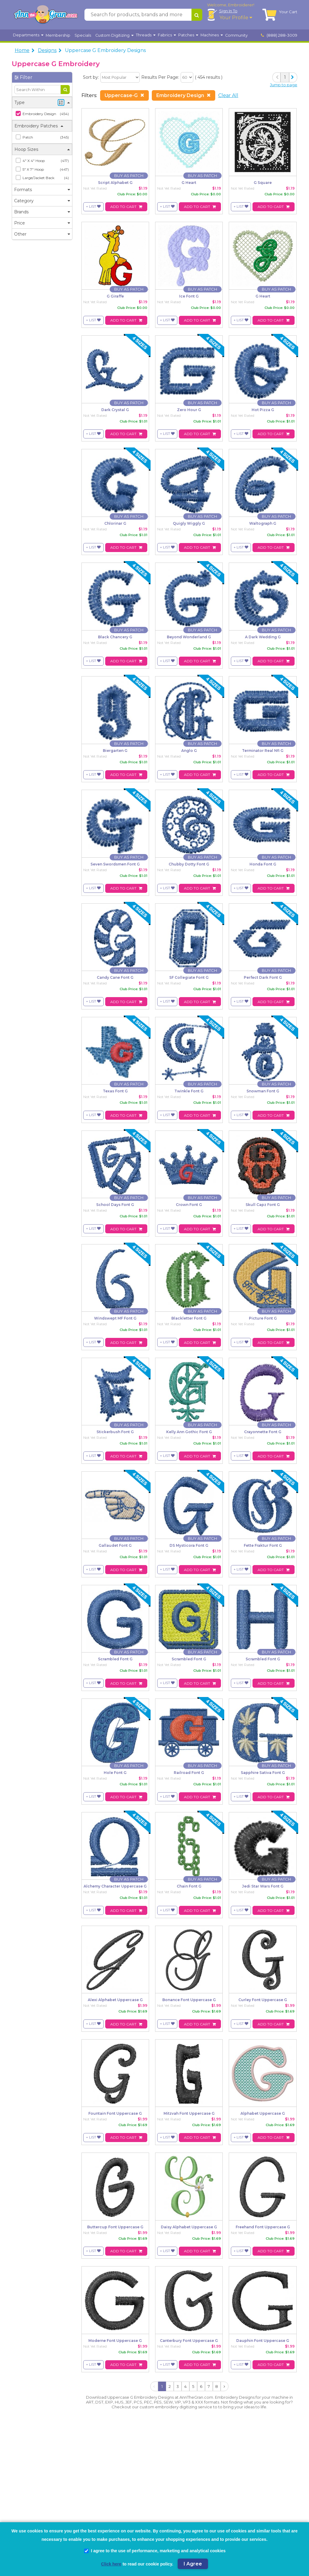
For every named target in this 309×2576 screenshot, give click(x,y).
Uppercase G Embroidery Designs (105, 50)
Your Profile (235, 17)
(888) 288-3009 (279, 35)
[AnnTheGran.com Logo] (46, 15)
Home (22, 50)
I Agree (193, 2564)
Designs (47, 50)
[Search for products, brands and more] (137, 15)
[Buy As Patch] (129, 175)
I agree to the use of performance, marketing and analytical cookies (154, 2550)
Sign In (228, 10)
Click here (111, 2564)
